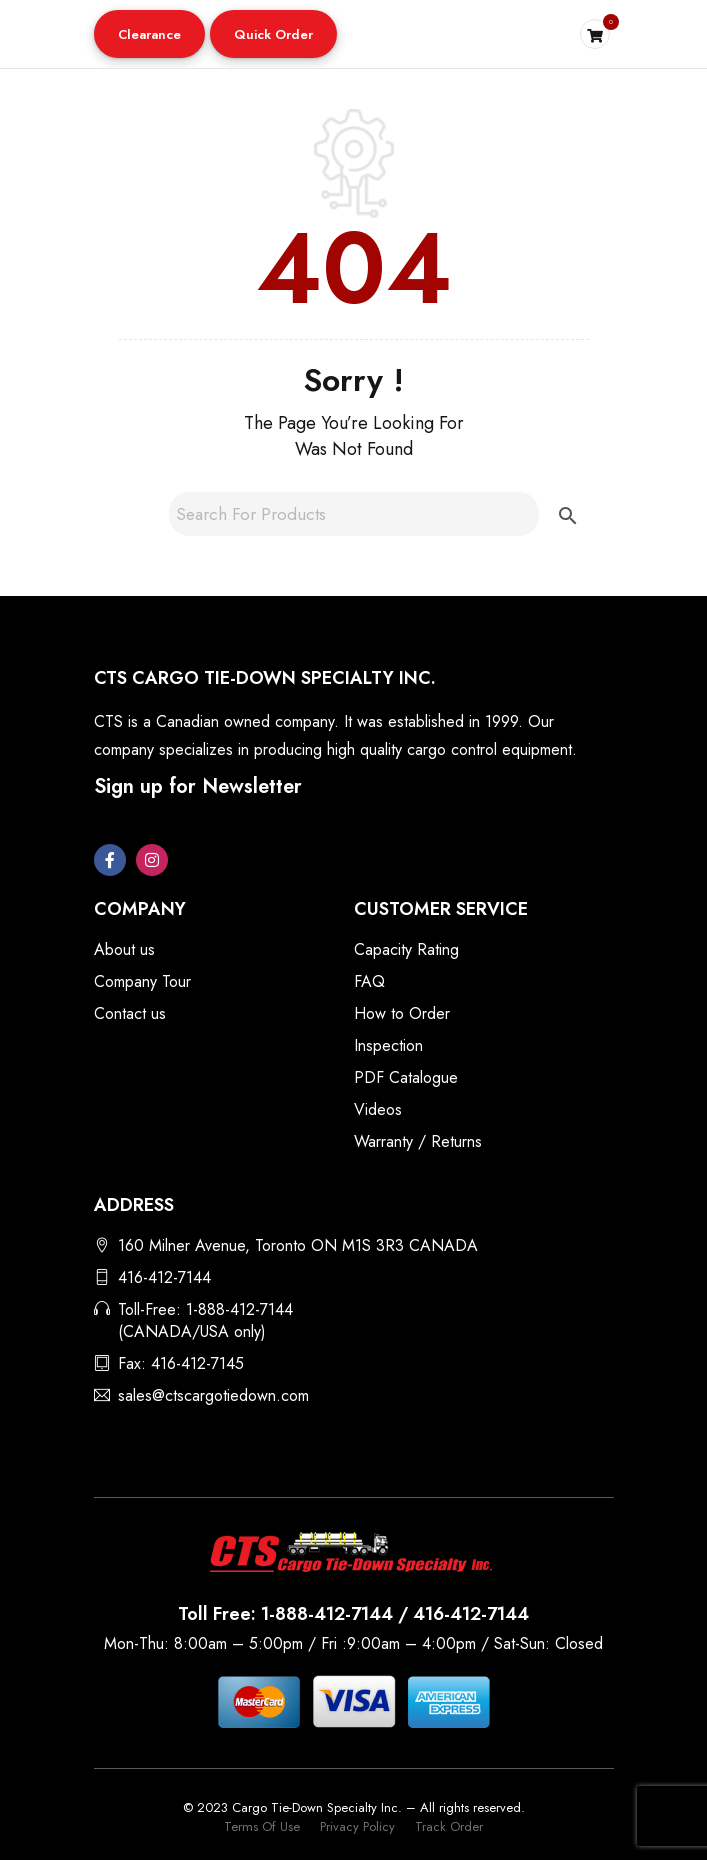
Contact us (130, 1013)
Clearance (149, 34)
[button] (149, 34)
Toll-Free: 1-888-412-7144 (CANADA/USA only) (205, 1320)
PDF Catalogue (406, 1077)
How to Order (402, 1013)
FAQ (369, 981)
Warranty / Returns (418, 1141)
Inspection (388, 1045)
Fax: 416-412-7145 (181, 1363)
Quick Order (273, 34)
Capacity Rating (406, 949)
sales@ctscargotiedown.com (213, 1395)
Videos (378, 1109)
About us (124, 949)
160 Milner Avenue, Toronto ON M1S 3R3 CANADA (298, 1245)
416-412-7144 (164, 1277)
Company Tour (142, 981)
